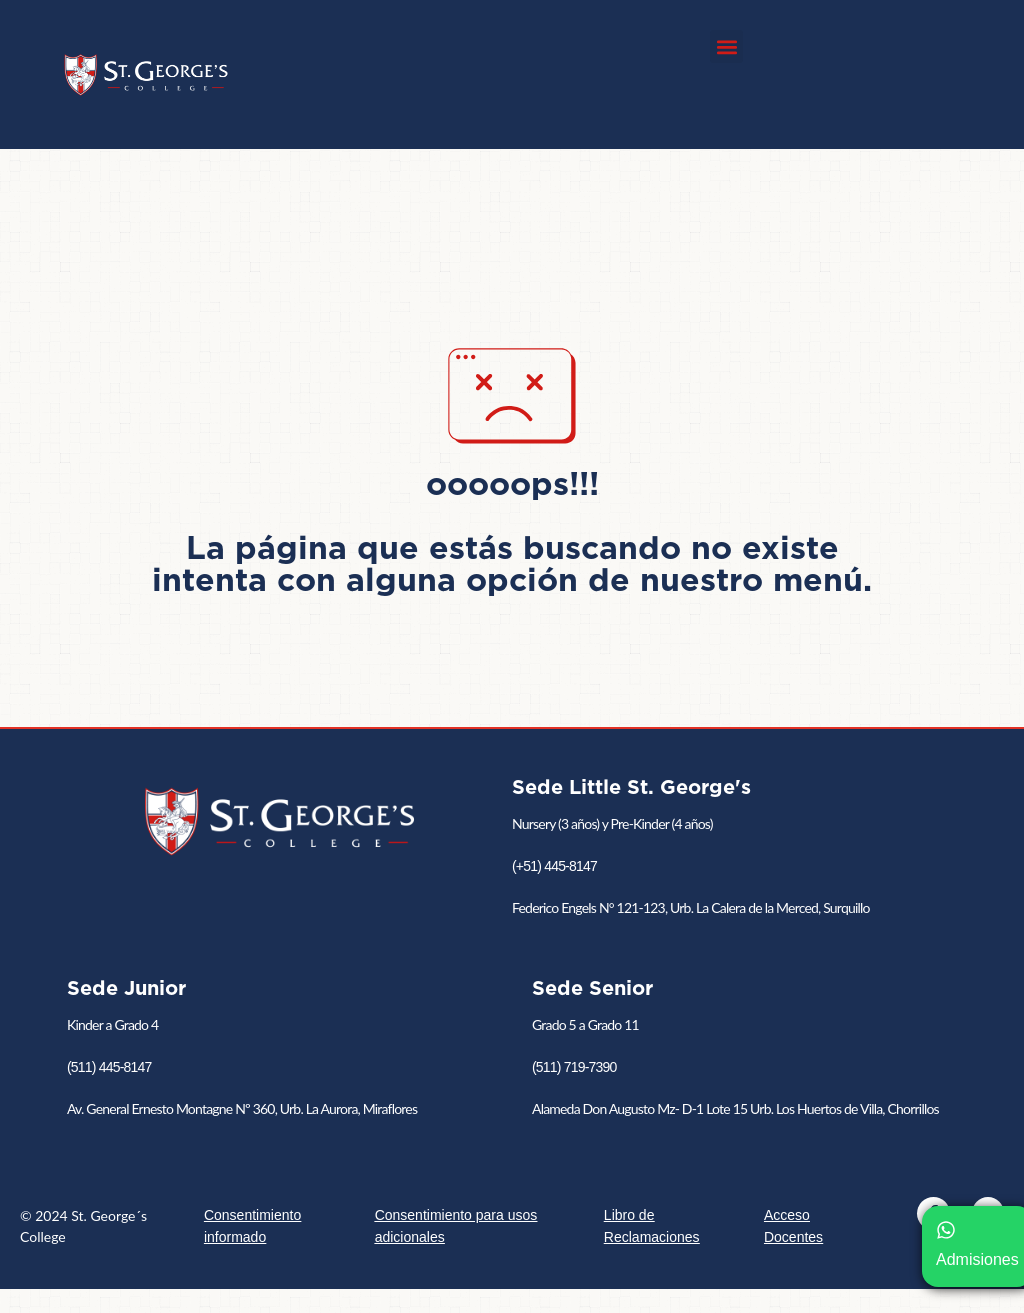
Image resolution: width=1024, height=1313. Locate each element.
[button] (726, 46)
